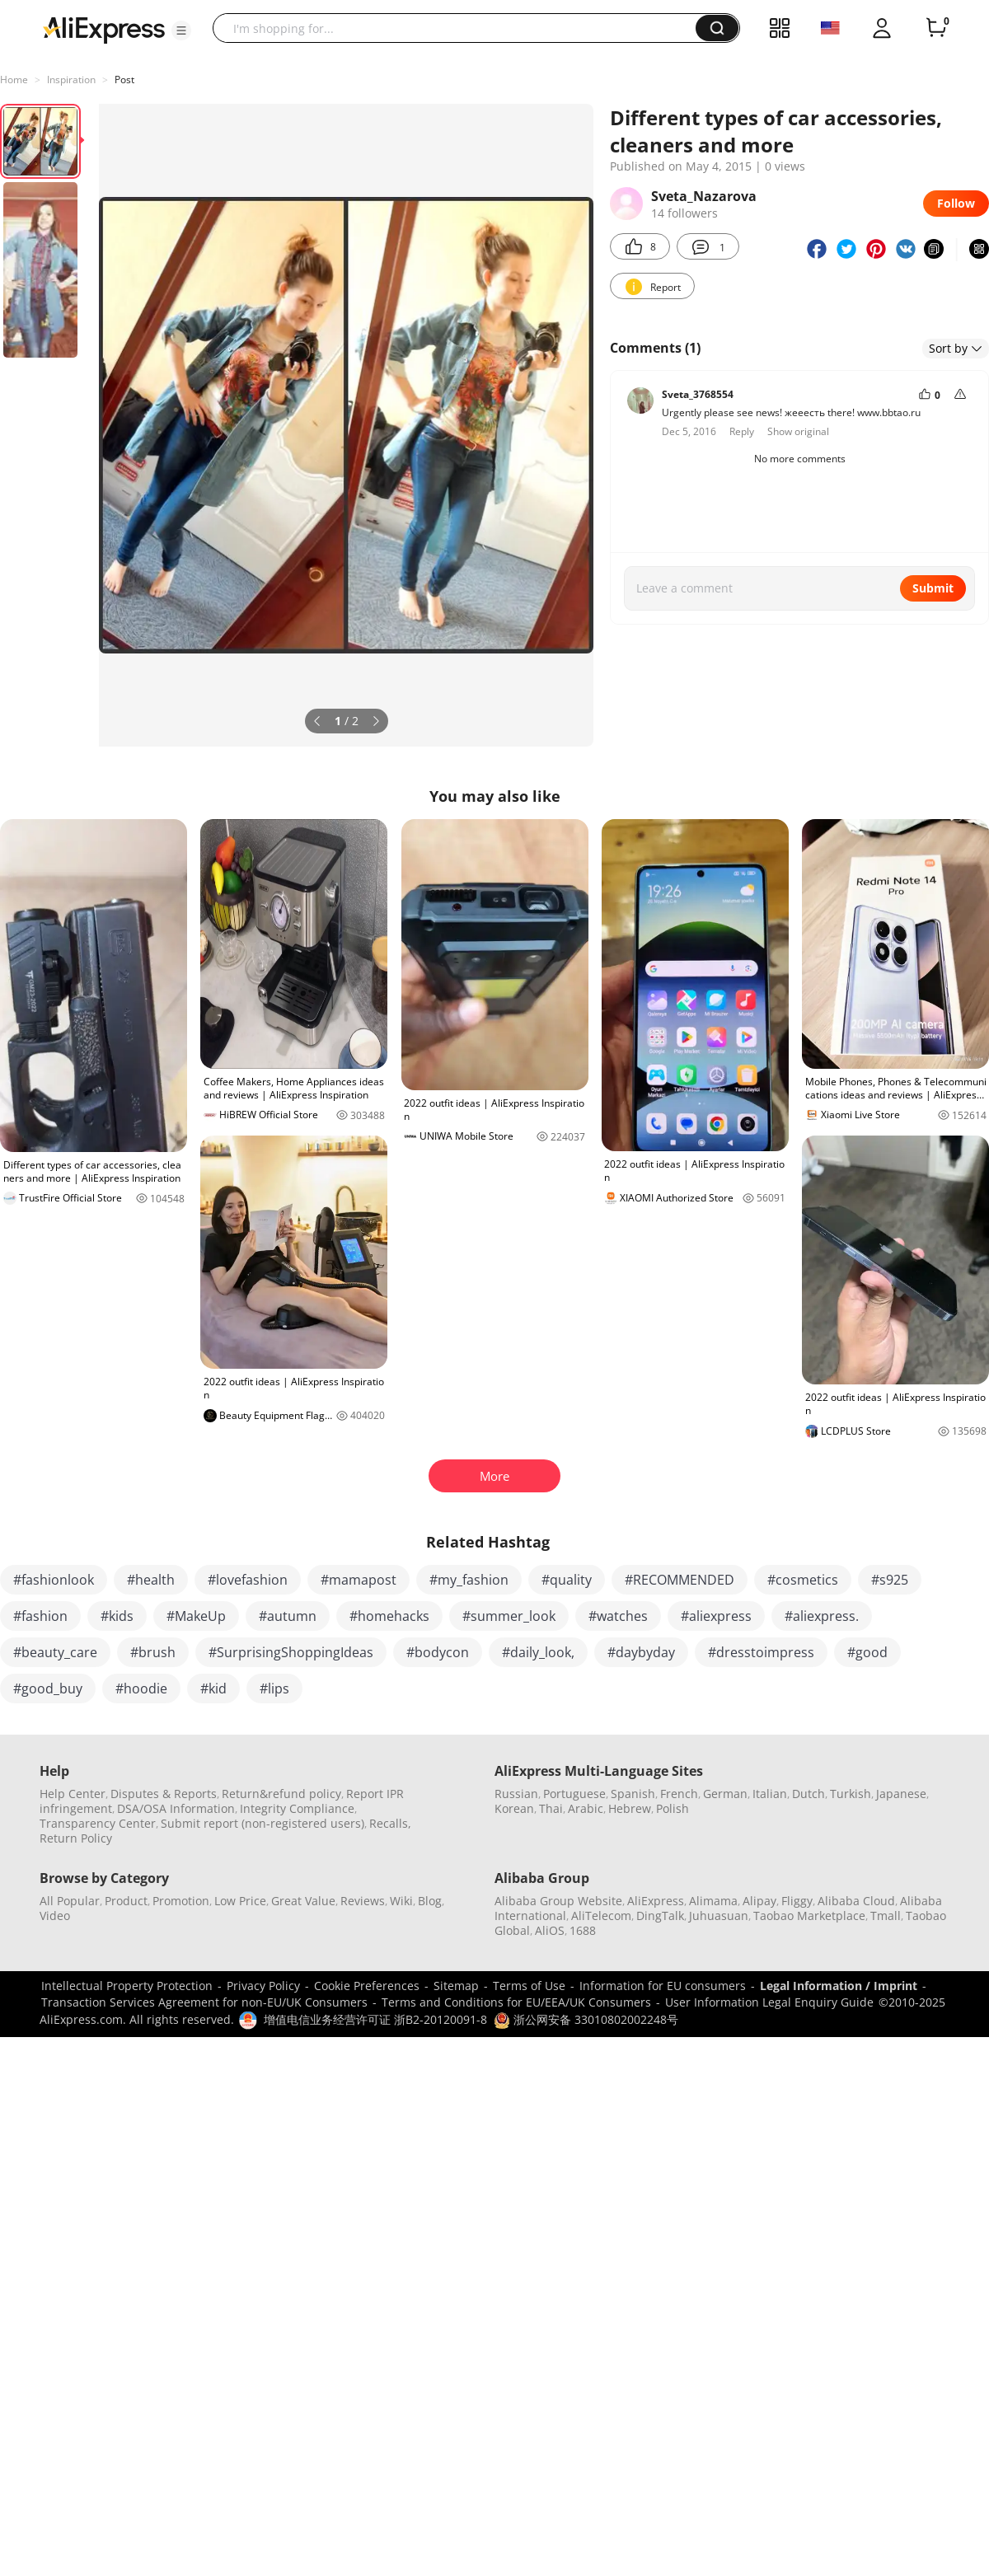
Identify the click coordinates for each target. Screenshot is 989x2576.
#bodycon (437, 1652)
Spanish (633, 1793)
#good (867, 1652)
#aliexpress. (822, 1616)
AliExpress (655, 1901)
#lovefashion (248, 1580)
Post (124, 80)
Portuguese (574, 1793)
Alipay (759, 1901)
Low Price (240, 1901)
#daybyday (641, 1652)
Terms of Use (529, 1985)
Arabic (585, 1808)
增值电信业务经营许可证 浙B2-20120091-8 (375, 2019)
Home (14, 80)
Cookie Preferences (367, 1985)
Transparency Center (98, 1823)
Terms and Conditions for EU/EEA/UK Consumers (516, 2002)
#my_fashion (469, 1580)
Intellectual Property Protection (127, 1985)
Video (55, 1915)
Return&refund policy (281, 1793)
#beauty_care (55, 1652)
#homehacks (389, 1616)
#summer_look (508, 1616)
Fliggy (797, 1901)
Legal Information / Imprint (838, 1985)
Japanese (901, 1793)
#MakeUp (196, 1616)
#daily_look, (538, 1652)
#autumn (287, 1616)
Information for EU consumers (662, 1985)
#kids (117, 1616)
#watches (618, 1616)
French (679, 1793)
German (725, 1793)
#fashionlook (53, 1580)
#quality (566, 1580)
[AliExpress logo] (104, 28)
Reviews (362, 1901)
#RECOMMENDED (679, 1580)
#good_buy (47, 1688)
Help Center (72, 1793)
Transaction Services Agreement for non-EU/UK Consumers (204, 2002)
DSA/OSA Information (176, 1808)
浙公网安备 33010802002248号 (586, 2019)
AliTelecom (601, 1915)
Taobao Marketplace (809, 1915)
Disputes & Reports (163, 1793)
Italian (769, 1793)
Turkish (850, 1793)
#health (151, 1580)
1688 (582, 1930)
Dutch (808, 1793)
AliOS (550, 1930)
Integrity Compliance (297, 1808)
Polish (672, 1808)
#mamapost (358, 1580)
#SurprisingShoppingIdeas (291, 1652)
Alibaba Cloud (856, 1901)
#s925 (889, 1580)
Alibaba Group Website (558, 1901)
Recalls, (390, 1823)
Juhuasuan (718, 1915)
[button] (181, 30)
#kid (213, 1688)
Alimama (713, 1901)
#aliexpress (716, 1616)
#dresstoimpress (761, 1652)
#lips (274, 1688)
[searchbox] (460, 28)
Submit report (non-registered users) (262, 1823)
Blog (430, 1901)
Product (126, 1901)
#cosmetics (802, 1580)
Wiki (401, 1901)
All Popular (70, 1901)
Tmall (885, 1915)
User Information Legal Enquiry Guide (769, 2002)
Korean (514, 1808)
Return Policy (76, 1838)
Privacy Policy (263, 1985)
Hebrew (629, 1808)
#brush (153, 1652)
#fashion (40, 1616)
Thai (551, 1808)
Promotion (180, 1901)
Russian (516, 1793)
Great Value (303, 1901)
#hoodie (141, 1688)
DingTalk (660, 1915)
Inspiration (71, 80)
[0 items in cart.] (936, 28)
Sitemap (456, 1985)
